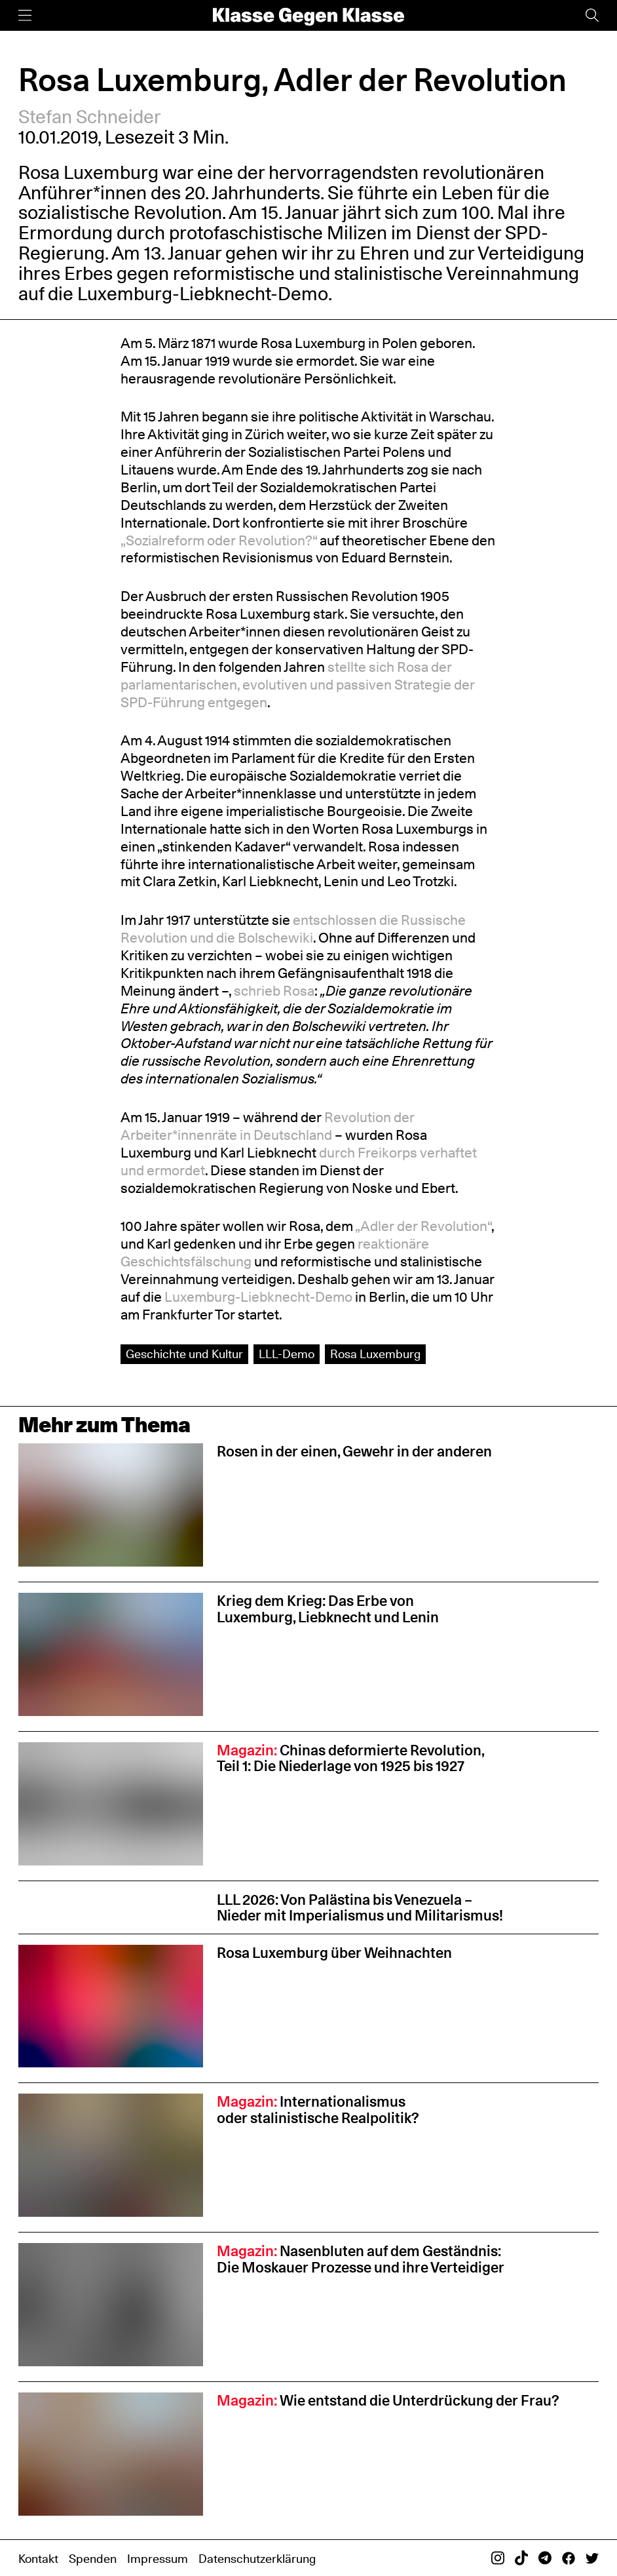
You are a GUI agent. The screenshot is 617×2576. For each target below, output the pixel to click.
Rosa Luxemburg (375, 1354)
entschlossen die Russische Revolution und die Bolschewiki (293, 928)
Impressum (157, 2559)
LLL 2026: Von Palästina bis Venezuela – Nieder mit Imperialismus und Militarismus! (360, 1907)
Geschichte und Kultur (184, 1354)
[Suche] (592, 15)
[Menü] (24, 15)
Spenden (93, 2559)
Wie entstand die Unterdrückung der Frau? (388, 2400)
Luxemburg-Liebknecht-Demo (202, 294)
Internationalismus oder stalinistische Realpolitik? (318, 2109)
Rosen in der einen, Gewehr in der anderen (354, 1451)
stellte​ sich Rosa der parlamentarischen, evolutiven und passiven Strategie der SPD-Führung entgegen (298, 684)
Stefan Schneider (89, 117)
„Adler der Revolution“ (423, 1225)
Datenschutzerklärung (257, 2559)
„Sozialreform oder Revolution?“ (219, 540)
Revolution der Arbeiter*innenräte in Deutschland (268, 1125)
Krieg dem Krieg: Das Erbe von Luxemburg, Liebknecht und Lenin (328, 1608)
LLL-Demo (286, 1354)
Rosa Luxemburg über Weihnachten (334, 1952)
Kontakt (38, 2559)
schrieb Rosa (274, 990)
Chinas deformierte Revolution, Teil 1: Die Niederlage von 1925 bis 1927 (351, 1758)
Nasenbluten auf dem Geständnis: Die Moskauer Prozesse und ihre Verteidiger (360, 2259)
